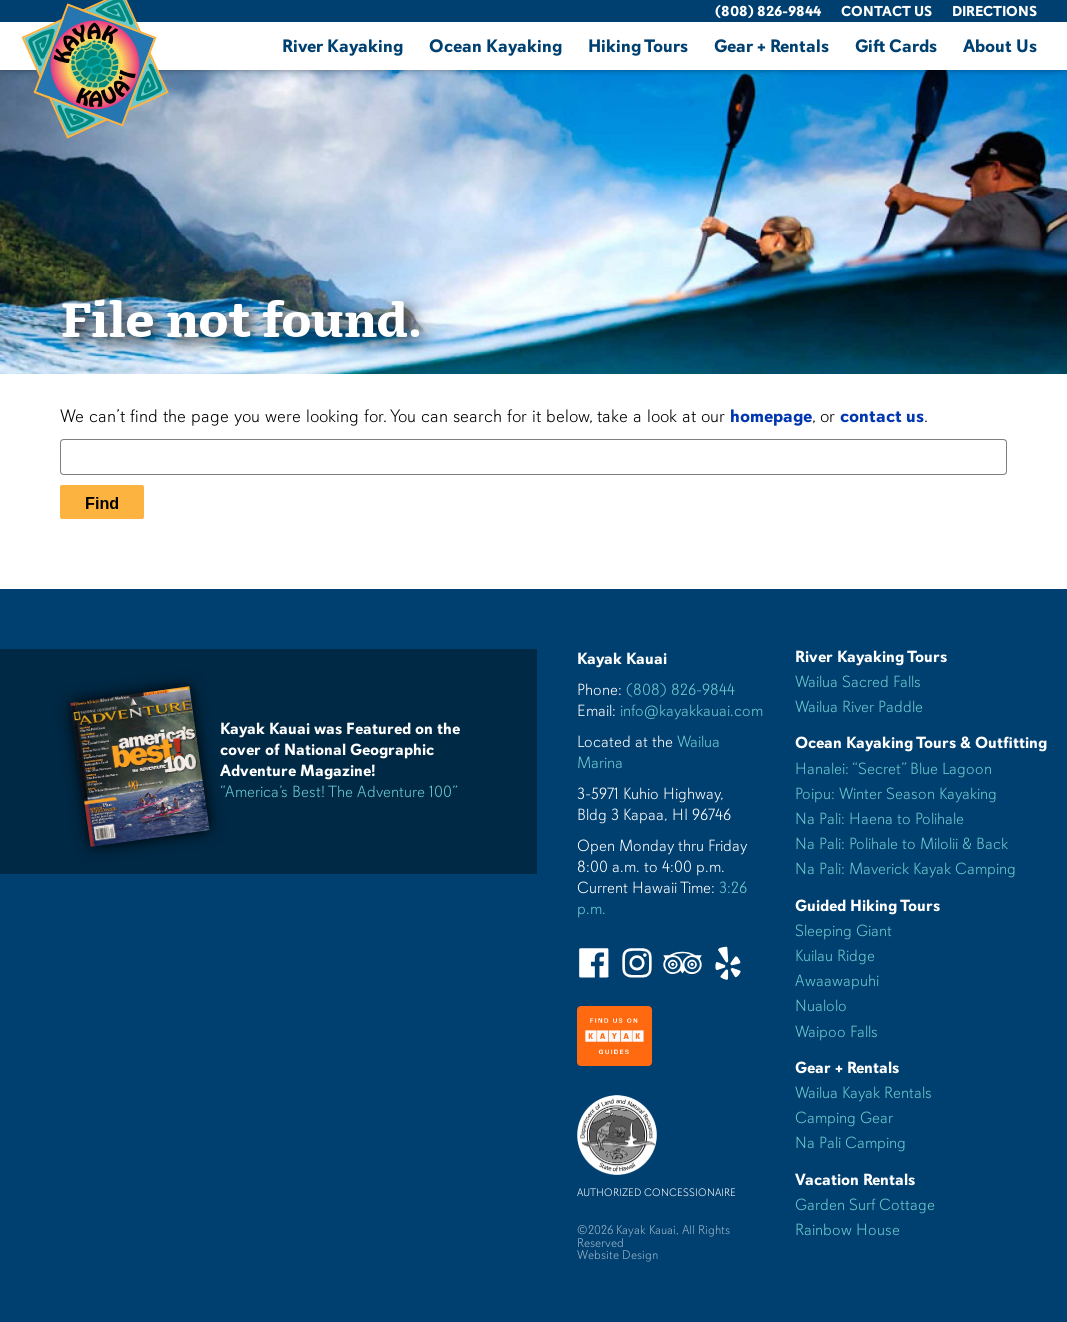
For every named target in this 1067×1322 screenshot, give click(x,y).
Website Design (617, 1255)
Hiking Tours (638, 46)
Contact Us (886, 11)
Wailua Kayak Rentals (863, 1093)
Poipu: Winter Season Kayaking (896, 794)
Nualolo (821, 1006)
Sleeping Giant (843, 931)
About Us (1000, 46)
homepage (771, 416)
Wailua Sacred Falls (858, 682)
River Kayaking (342, 46)
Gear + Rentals (771, 46)
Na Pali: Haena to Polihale (879, 819)
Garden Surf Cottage (865, 1205)
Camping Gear (844, 1118)
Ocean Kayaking (495, 46)
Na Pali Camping (850, 1143)
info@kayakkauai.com (691, 711)
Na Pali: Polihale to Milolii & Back (901, 844)
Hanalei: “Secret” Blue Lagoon (893, 769)
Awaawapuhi (837, 981)
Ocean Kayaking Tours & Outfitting (921, 743)
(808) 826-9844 (768, 11)
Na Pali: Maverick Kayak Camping (905, 869)
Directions (994, 11)
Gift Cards (896, 46)
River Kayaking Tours (871, 657)
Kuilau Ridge (835, 956)
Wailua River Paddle (859, 707)
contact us (882, 416)
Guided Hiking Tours (867, 906)
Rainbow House (847, 1230)
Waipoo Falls (836, 1032)
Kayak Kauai (622, 659)
